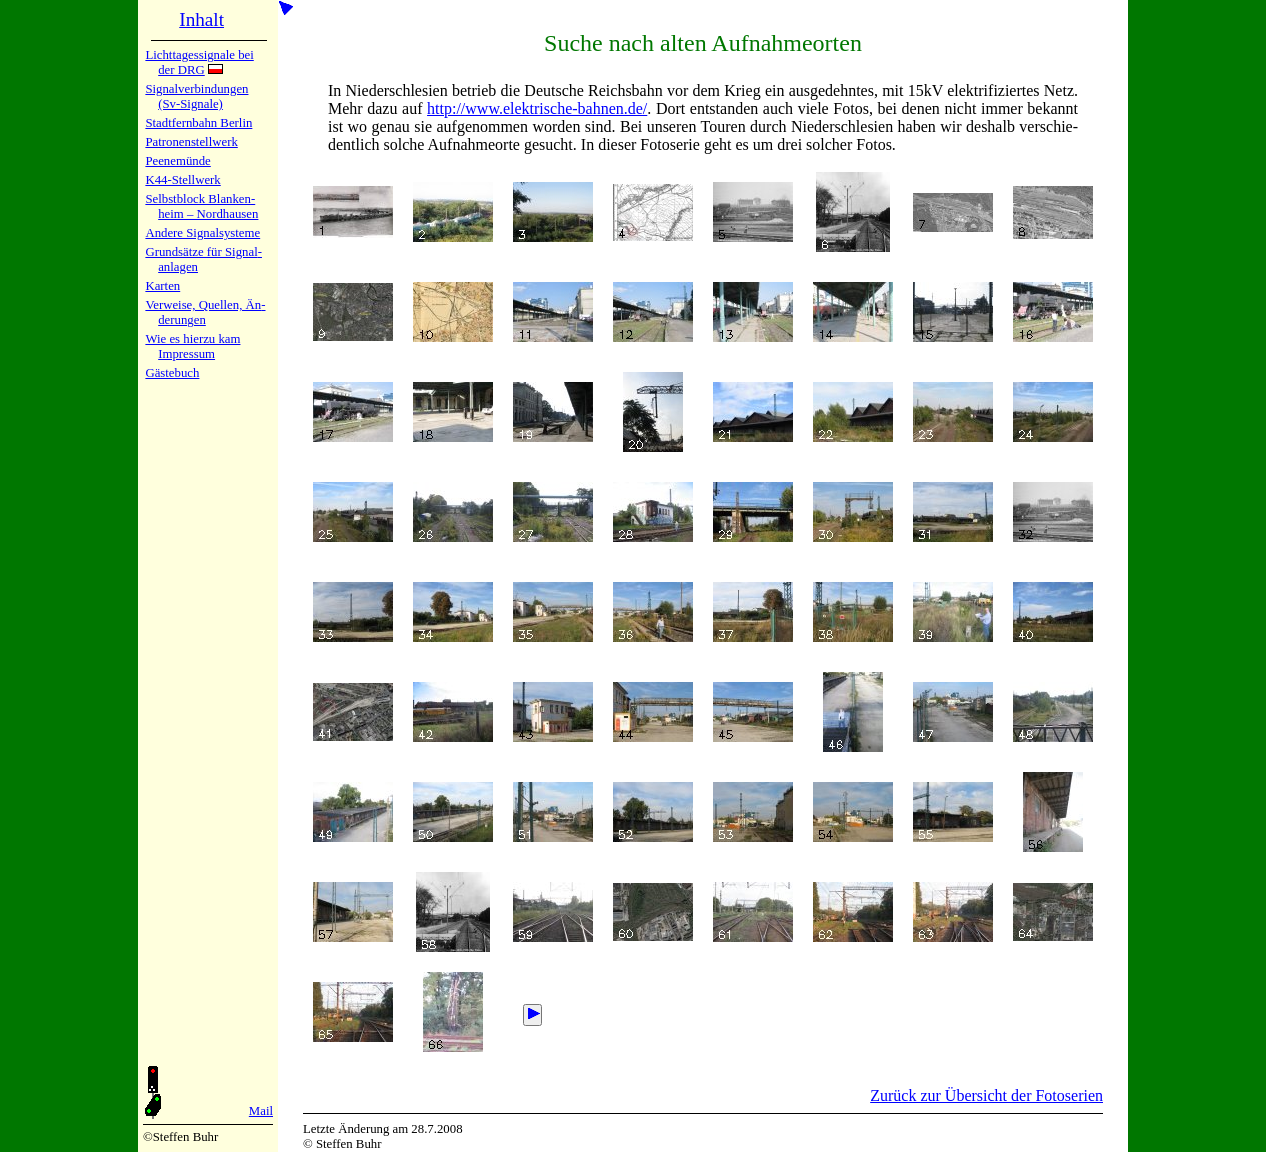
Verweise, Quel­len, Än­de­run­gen (205, 312)
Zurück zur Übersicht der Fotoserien (986, 1095)
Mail (261, 1111)
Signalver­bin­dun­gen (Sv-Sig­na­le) (196, 96)
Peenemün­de (177, 161)
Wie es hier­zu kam (192, 339)
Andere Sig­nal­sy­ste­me (202, 233)
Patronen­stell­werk (191, 142)
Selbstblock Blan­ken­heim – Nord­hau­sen (201, 206)
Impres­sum (186, 354)
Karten (162, 286)
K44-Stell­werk (182, 180)
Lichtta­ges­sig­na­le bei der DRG (199, 62)
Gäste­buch (172, 373)
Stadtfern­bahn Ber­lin (198, 123)
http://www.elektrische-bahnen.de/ (537, 108)
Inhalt (201, 19)
